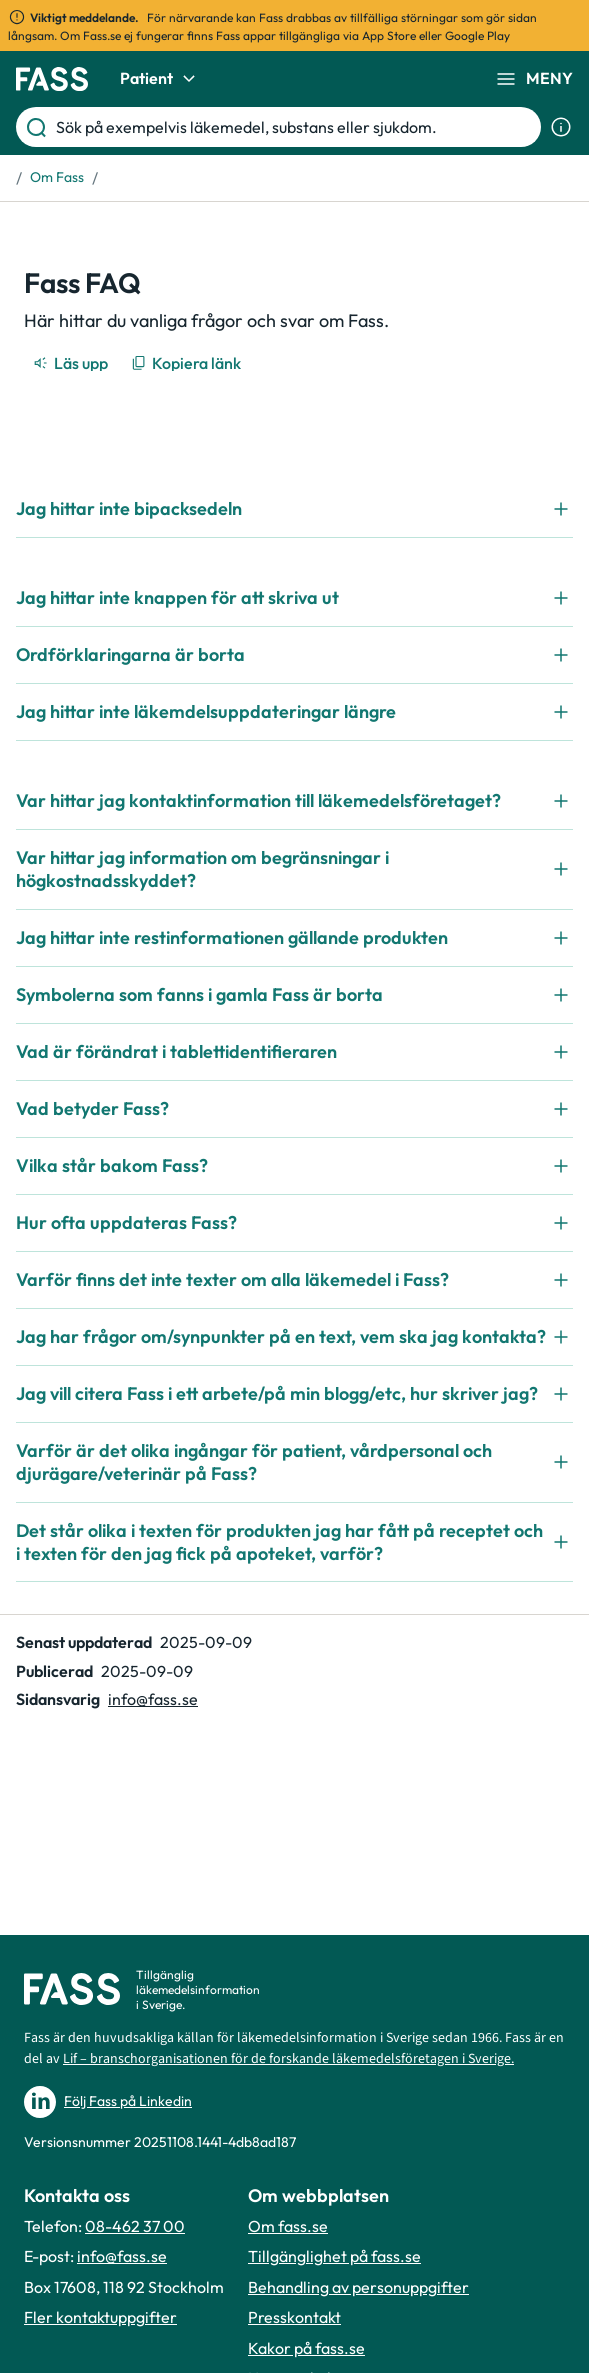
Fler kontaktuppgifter (100, 2317)
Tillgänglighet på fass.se (334, 2256)
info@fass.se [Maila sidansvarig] (153, 1699)
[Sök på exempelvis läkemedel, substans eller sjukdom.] (294, 127)
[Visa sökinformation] (561, 127)
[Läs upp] (72, 363)
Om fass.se (288, 2226)
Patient (160, 79)
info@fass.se (122, 2256)
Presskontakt (294, 2317)
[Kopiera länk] (187, 363)
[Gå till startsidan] (52, 79)
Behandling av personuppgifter (358, 2287)
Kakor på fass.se (306, 2348)
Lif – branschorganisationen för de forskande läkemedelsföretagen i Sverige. (288, 2059)
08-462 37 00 (135, 2226)
